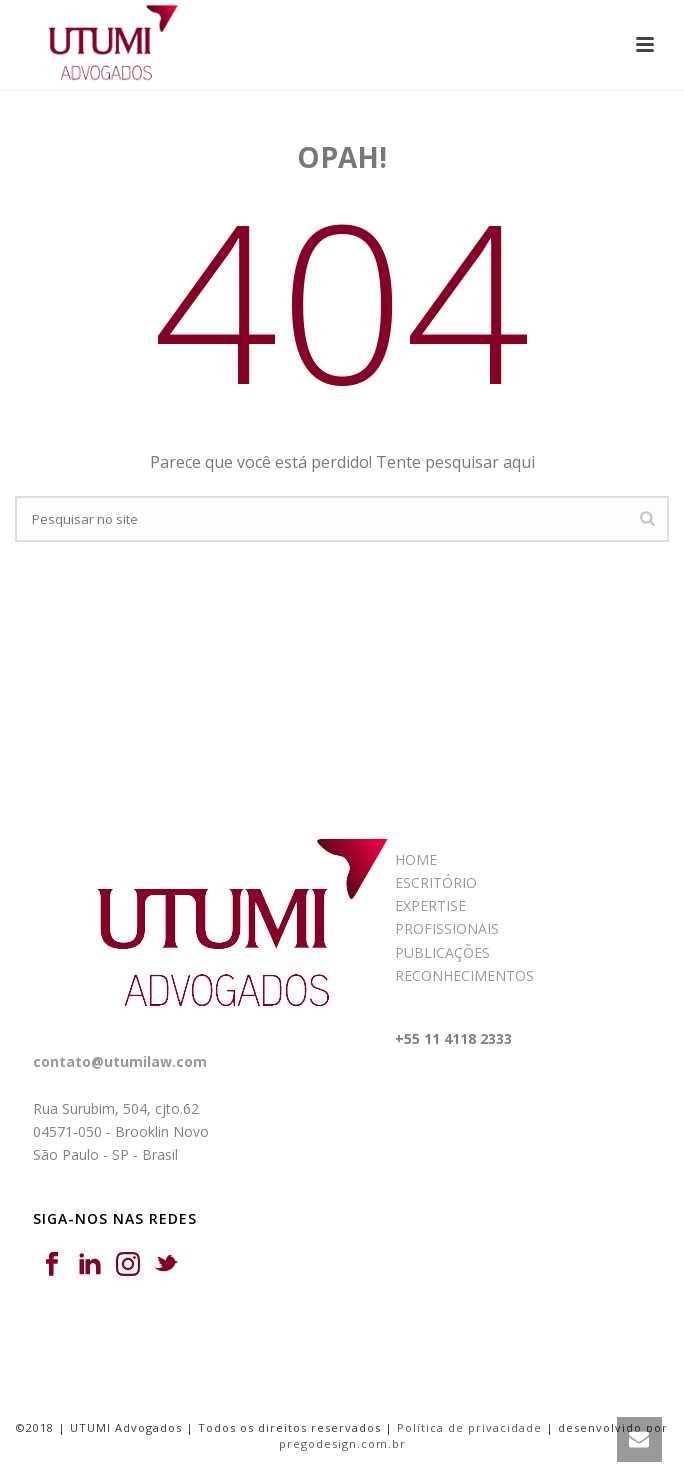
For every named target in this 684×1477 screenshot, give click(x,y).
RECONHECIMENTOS (464, 975)
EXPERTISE (430, 905)
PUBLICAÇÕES (442, 952)
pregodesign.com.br (342, 1443)
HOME (416, 859)
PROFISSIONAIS (447, 928)
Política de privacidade (469, 1427)
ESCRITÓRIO (436, 882)
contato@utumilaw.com (120, 1061)
